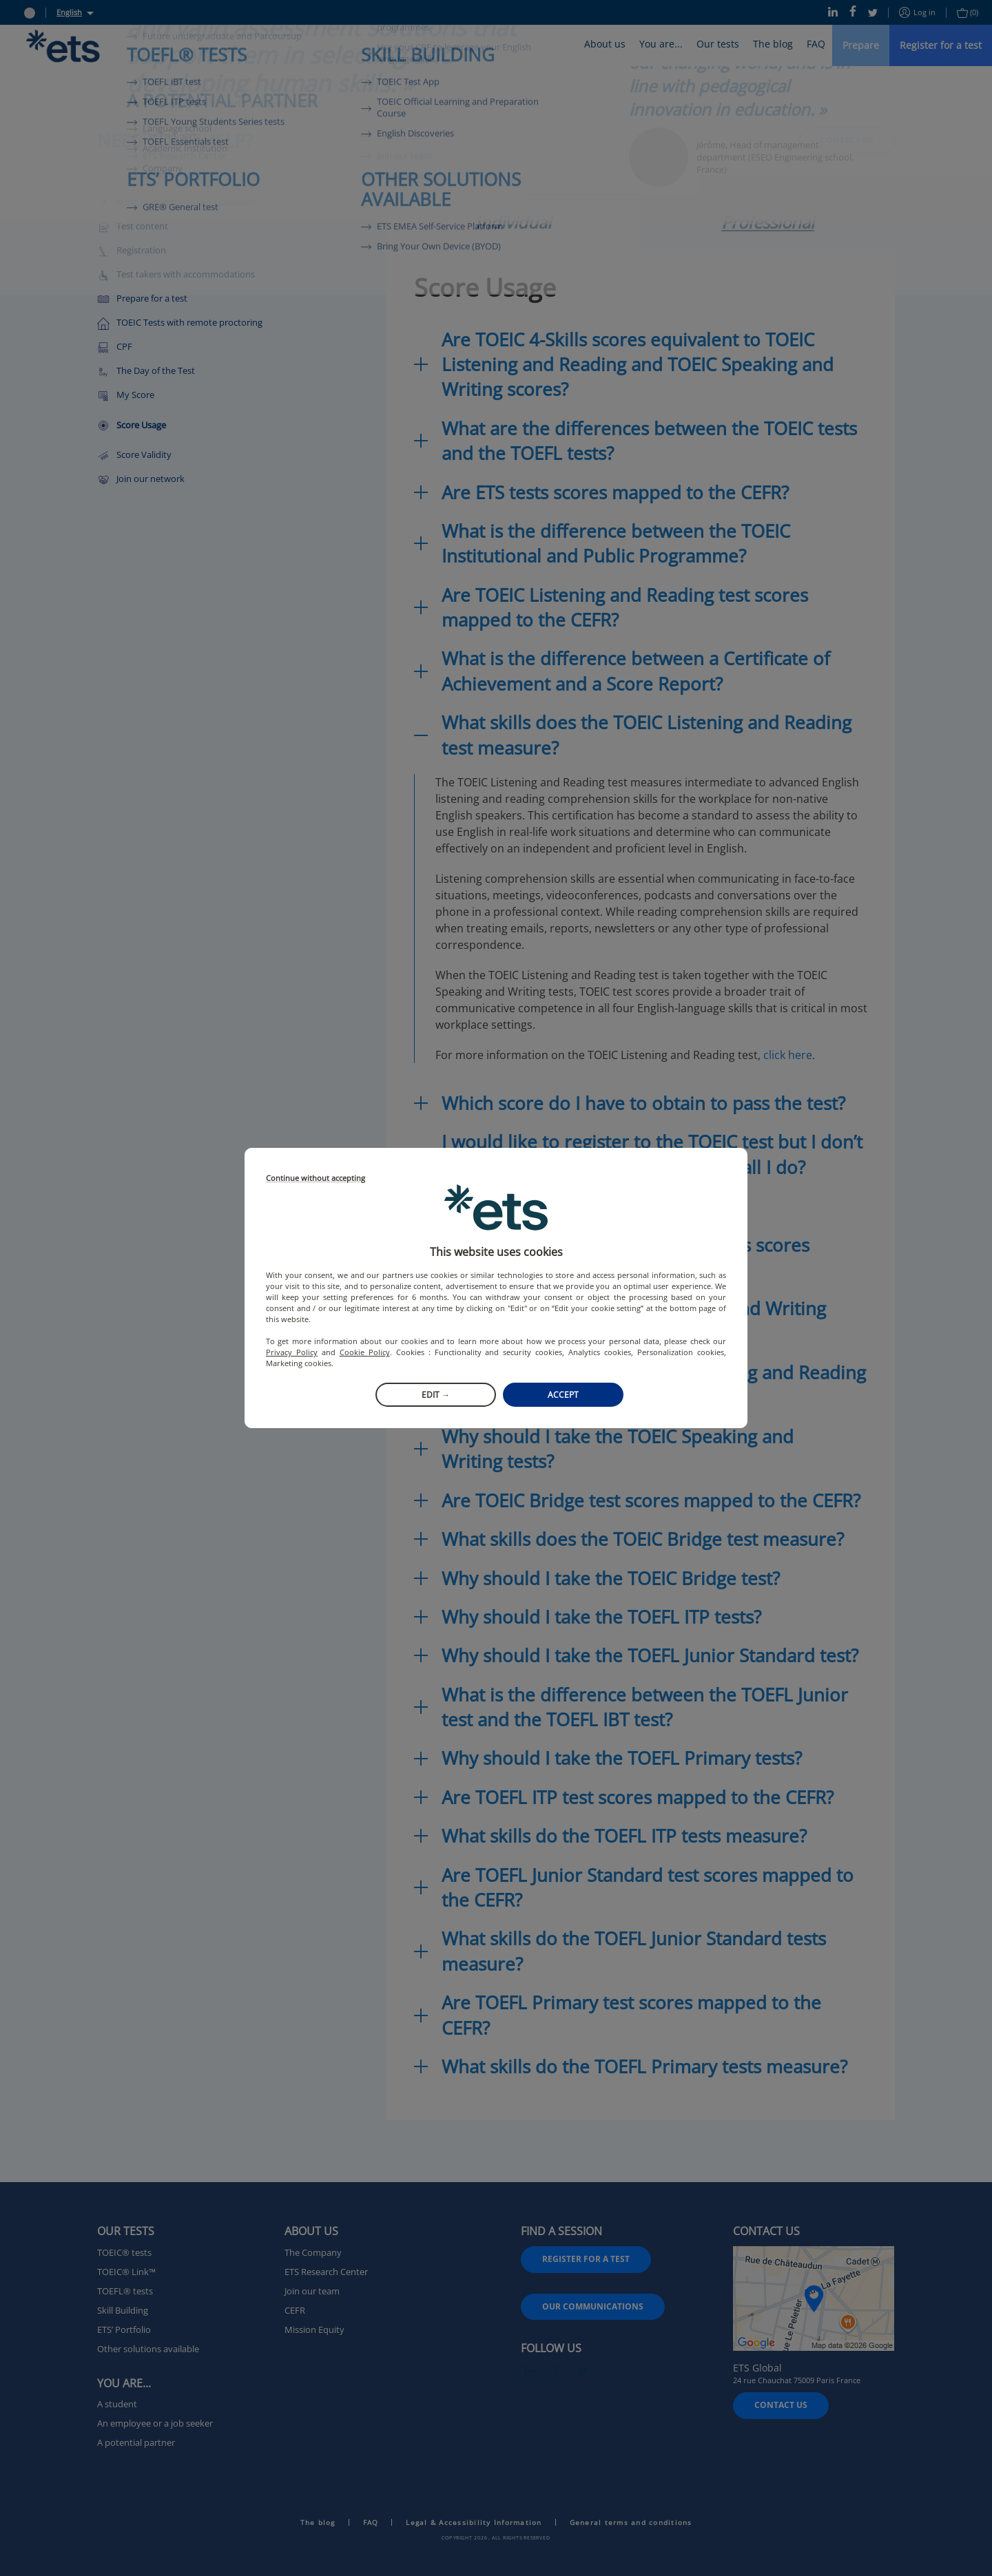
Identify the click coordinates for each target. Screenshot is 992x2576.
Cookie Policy (365, 1352)
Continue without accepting (315, 1178)
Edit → (436, 1395)
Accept (563, 1395)
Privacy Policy (292, 1352)
